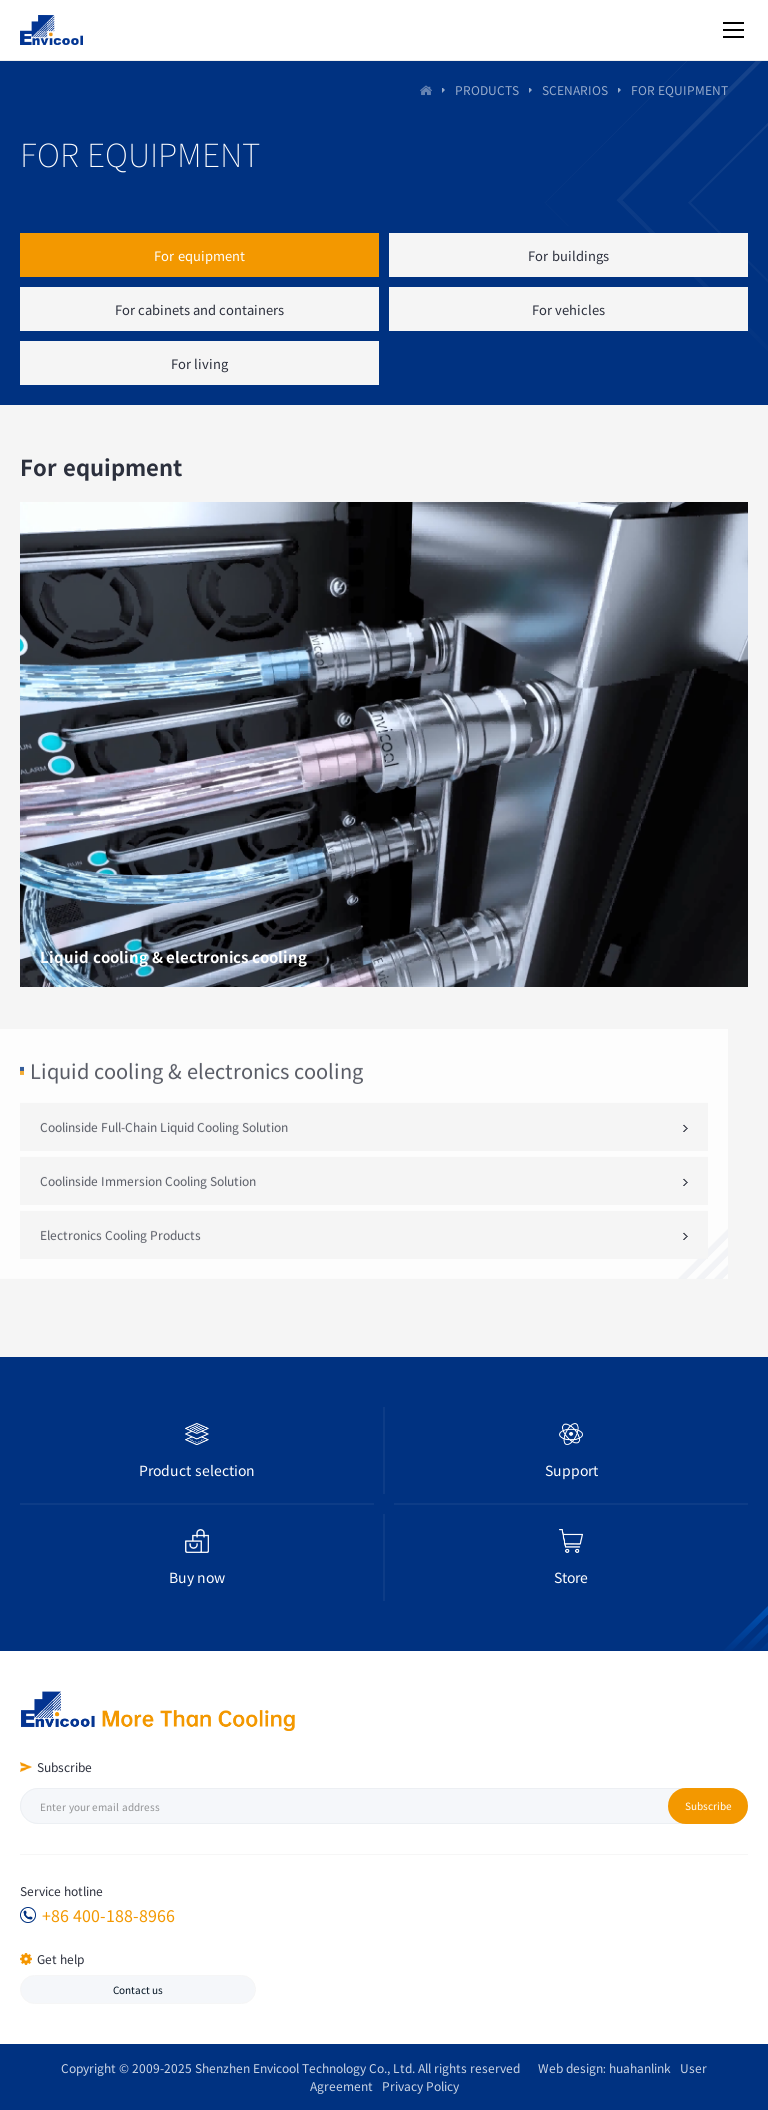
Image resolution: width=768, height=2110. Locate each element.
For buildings (568, 255)
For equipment (199, 255)
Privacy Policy (416, 2085)
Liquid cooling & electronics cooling (196, 1095)
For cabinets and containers (200, 309)
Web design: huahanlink (600, 2067)
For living (199, 363)
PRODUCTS (487, 90)
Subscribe (708, 1805)
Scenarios (575, 90)
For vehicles (568, 309)
